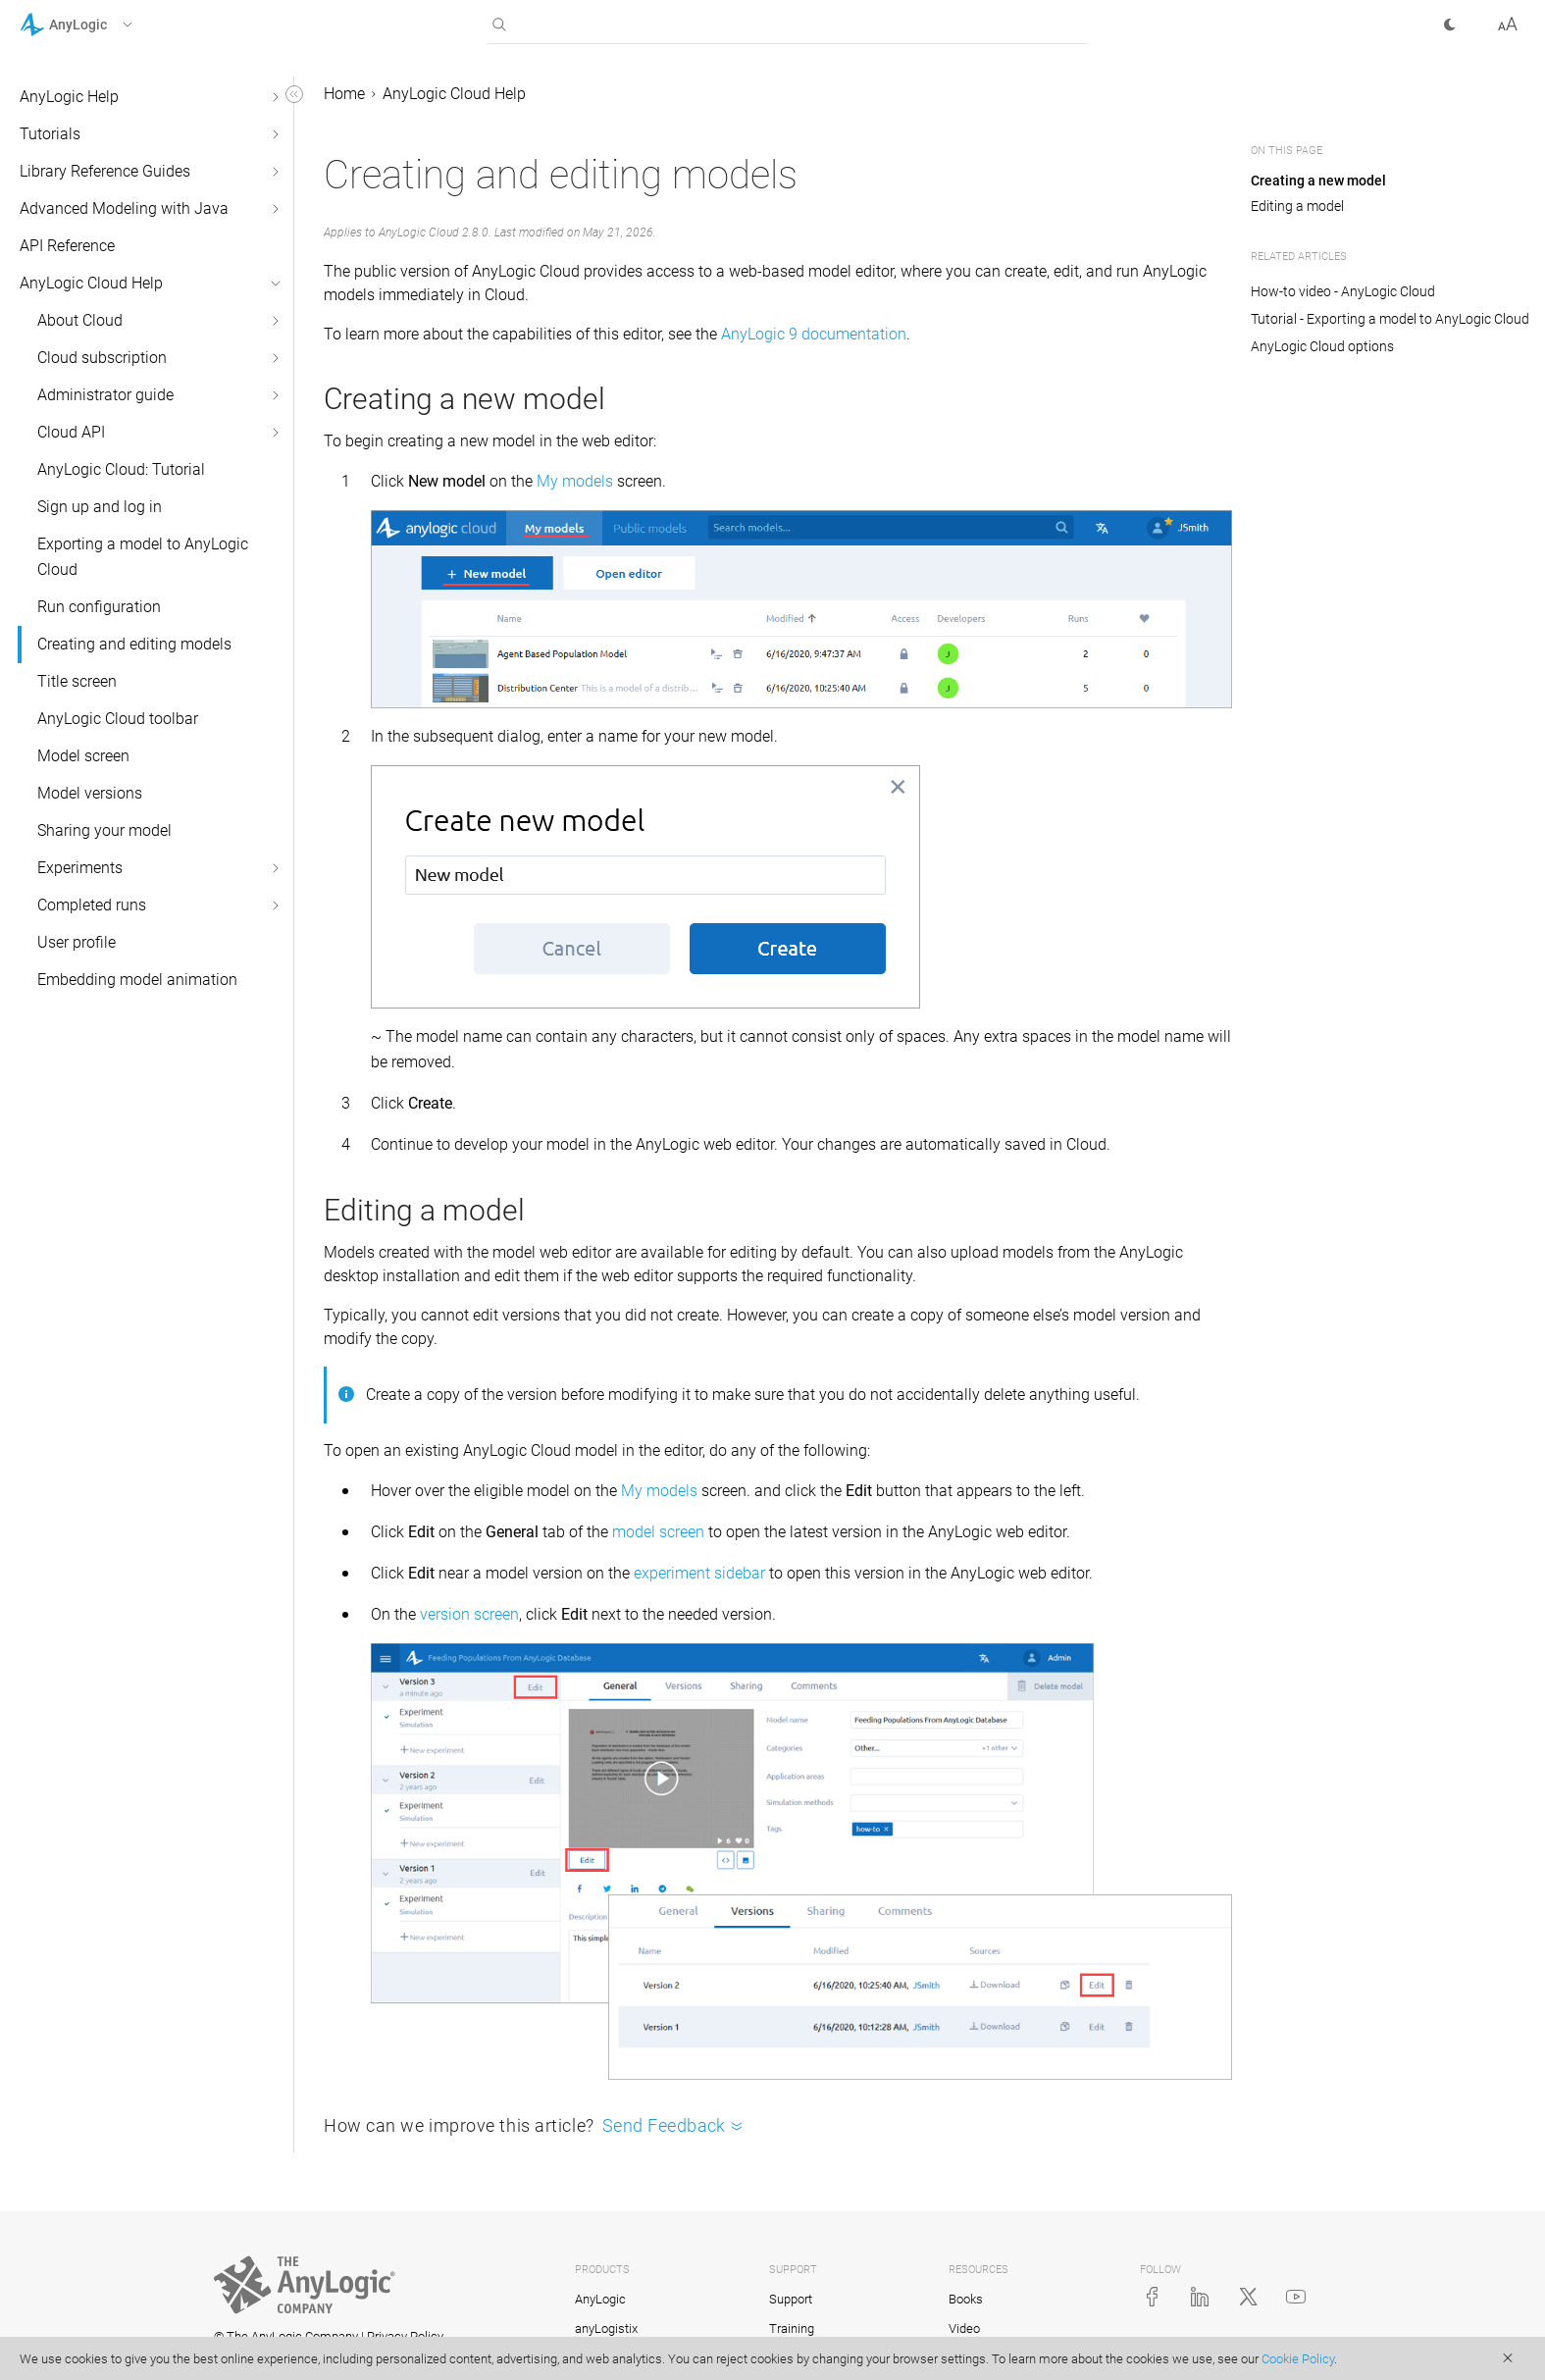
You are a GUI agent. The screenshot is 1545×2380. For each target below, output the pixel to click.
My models (575, 481)
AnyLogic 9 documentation (813, 334)
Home (344, 93)
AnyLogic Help (69, 96)
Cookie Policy (1298, 2359)
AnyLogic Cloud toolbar (117, 718)
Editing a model (1297, 206)
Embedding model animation (137, 979)
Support (790, 2299)
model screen (658, 1532)
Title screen (77, 681)
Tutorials (50, 134)
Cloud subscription (102, 357)
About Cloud (80, 320)
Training (791, 2328)
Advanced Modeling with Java (124, 208)
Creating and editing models (134, 644)
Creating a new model (1318, 180)
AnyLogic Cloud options (1322, 346)
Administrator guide (105, 395)
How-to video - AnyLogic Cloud (1343, 291)
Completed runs (91, 905)
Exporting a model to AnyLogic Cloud (142, 557)
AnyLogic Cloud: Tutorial (121, 469)
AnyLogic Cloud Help (91, 283)
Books (966, 2299)
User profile (76, 942)
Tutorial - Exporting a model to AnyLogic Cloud (1390, 319)
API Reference (67, 245)
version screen (469, 1614)
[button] (101, 24)
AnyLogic (600, 2299)
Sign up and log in (99, 506)
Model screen (83, 756)
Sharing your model (104, 830)
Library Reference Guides (105, 171)
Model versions (89, 793)
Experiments (80, 867)
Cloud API (71, 432)
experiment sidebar (699, 1573)
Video (964, 2328)
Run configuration (99, 606)
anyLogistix (606, 2328)
